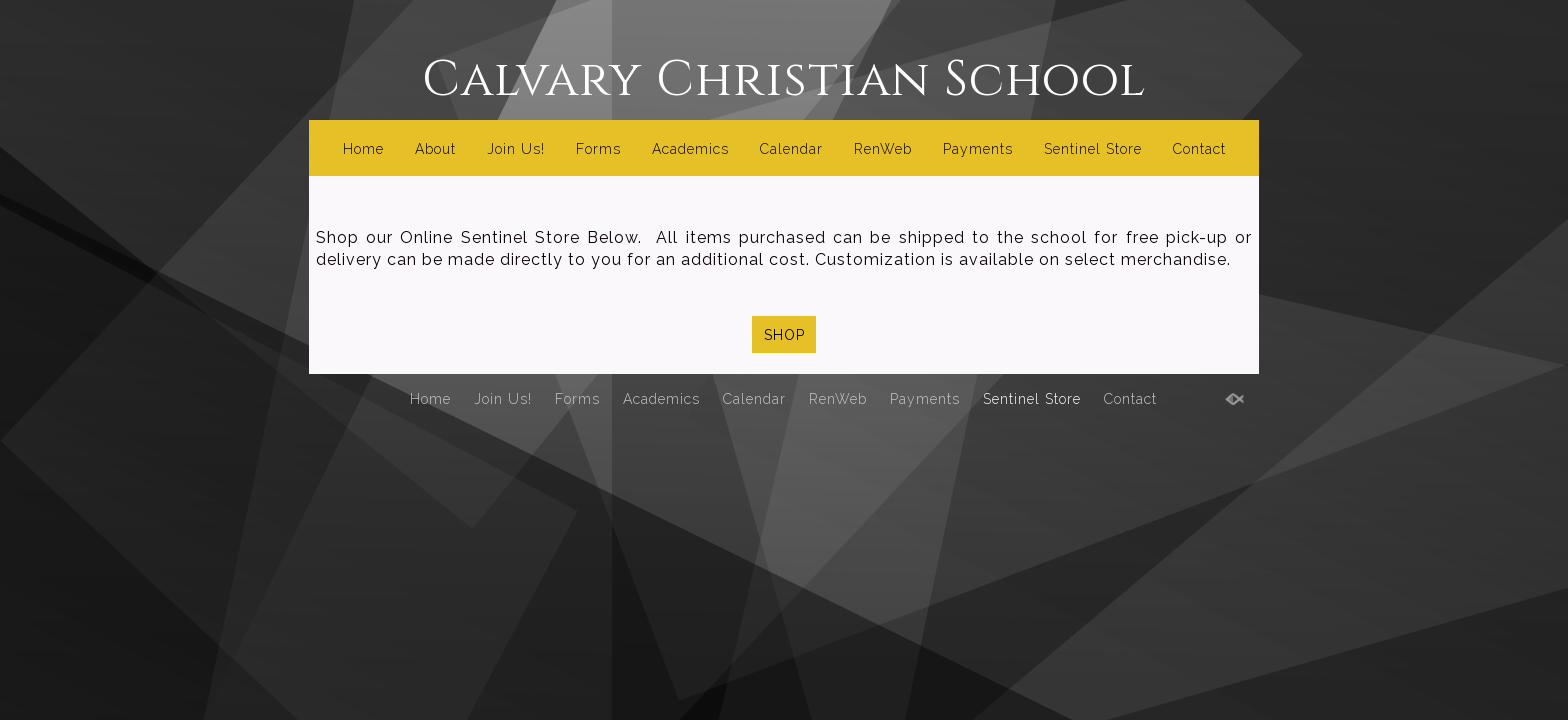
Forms (598, 149)
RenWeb (883, 149)
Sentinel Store (1093, 149)
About (435, 149)
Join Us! (516, 149)
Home (363, 149)
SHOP (784, 335)
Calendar (791, 149)
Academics (690, 149)
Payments (978, 149)
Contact (1199, 149)
